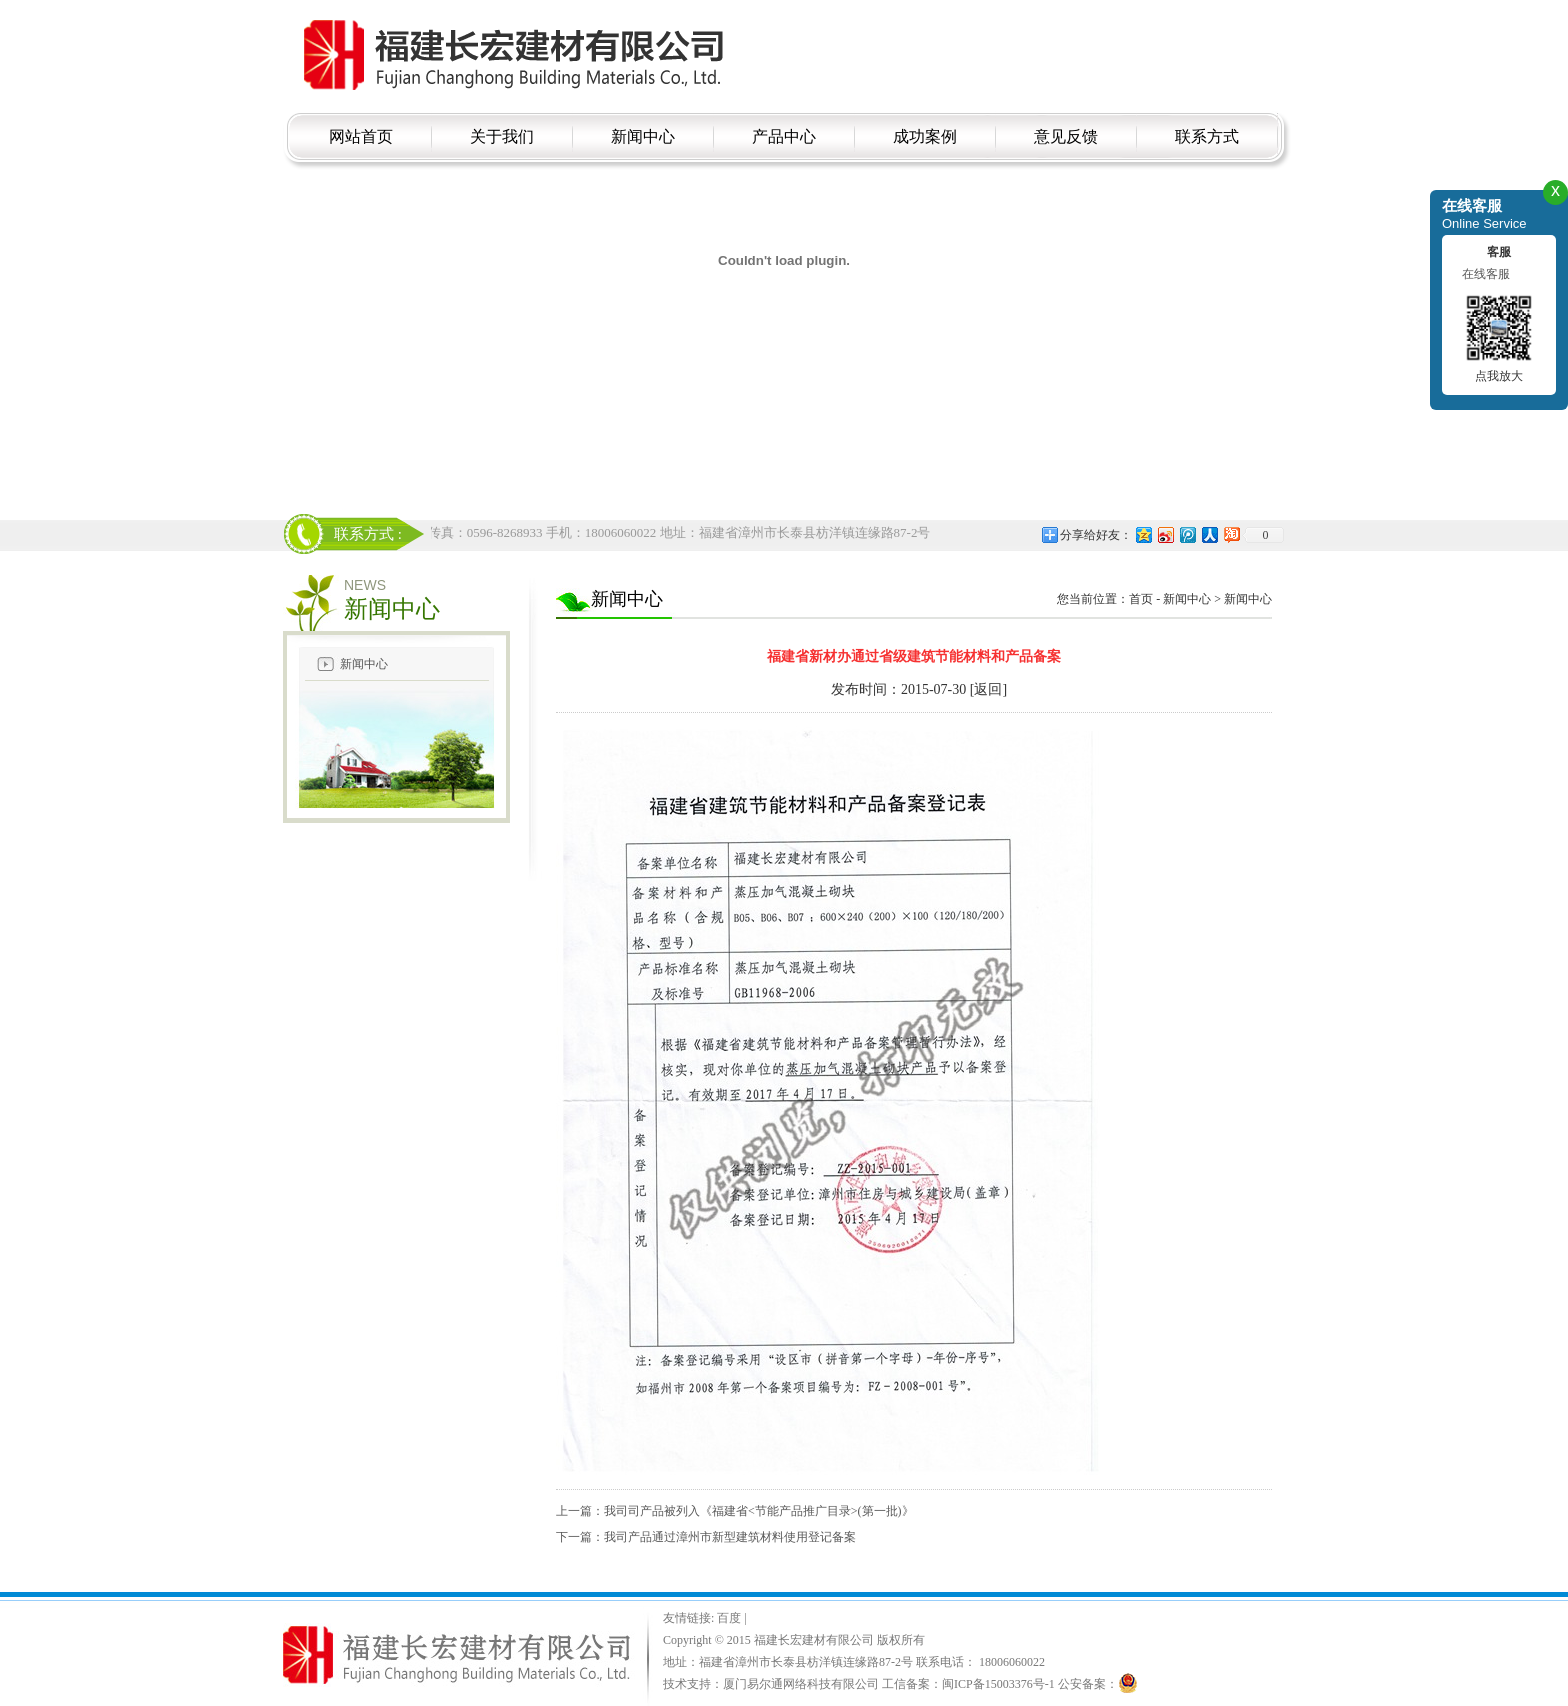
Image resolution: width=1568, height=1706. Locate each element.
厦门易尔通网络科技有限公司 (801, 1684)
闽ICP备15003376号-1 (998, 1684)
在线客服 (1486, 274)
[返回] (988, 689)
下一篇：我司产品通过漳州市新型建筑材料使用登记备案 (706, 1537)
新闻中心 (364, 664)
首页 (1141, 599)
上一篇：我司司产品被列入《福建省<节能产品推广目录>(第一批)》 (735, 1511)
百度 (730, 1618)
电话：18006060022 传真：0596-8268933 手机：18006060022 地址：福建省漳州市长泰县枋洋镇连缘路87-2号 (623, 532)
